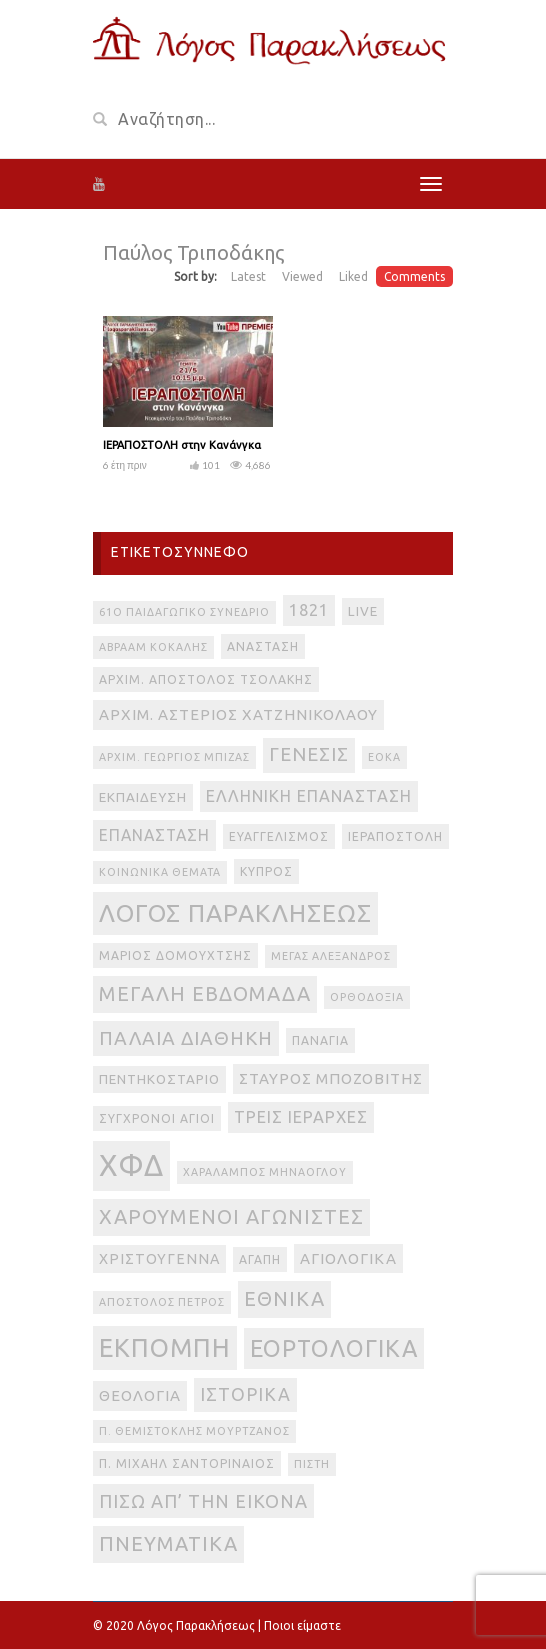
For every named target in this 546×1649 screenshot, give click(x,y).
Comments (414, 276)
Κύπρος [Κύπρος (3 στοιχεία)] (266, 871)
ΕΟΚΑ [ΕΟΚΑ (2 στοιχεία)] (384, 757)
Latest (248, 276)
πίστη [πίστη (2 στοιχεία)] (312, 1464)
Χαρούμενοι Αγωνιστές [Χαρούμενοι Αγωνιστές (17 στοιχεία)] (231, 1216)
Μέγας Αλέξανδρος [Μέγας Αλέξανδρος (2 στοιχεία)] (331, 956)
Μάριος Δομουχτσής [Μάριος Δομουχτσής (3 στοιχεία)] (175, 955)
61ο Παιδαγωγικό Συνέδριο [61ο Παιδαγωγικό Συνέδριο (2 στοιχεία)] (184, 612)
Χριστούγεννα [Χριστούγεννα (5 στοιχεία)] (159, 1259)
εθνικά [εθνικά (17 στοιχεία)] (284, 1298)
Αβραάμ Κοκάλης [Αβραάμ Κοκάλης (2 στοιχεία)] (153, 647)
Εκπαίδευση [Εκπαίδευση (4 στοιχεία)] (143, 797)
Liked (353, 276)
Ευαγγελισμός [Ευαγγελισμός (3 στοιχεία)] (279, 836)
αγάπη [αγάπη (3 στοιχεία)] (260, 1259)
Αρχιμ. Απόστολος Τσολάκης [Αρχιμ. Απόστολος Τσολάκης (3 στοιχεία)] (206, 679)
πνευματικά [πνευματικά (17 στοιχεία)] (168, 1543)
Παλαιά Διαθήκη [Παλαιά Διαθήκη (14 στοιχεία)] (186, 1038)
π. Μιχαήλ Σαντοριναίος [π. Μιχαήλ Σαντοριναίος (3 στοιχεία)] (187, 1463)
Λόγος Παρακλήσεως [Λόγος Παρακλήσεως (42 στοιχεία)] (235, 913)
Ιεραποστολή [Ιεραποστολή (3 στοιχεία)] (395, 836)
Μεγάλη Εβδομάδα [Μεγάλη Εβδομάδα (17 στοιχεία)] (205, 993)
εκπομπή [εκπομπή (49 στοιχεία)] (165, 1347)
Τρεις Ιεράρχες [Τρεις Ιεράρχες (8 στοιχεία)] (301, 1117)
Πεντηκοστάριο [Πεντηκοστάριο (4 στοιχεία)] (159, 1079)
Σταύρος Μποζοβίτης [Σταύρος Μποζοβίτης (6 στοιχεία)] (331, 1078)
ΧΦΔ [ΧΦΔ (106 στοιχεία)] (131, 1165)
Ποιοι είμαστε (302, 1625)
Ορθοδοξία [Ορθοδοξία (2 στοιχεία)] (367, 997)
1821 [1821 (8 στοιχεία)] (309, 610)
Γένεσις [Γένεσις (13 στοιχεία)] (309, 754)
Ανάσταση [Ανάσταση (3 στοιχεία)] (263, 646)
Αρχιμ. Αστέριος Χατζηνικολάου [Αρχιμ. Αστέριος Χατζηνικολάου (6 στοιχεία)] (238, 714)
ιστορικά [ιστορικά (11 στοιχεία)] (245, 1394)
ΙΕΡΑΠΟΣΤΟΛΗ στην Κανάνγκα (182, 445)
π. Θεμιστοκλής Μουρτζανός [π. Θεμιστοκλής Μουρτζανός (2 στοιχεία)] (194, 1431)
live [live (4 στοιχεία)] (363, 611)
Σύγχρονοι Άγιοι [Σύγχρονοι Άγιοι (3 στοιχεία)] (157, 1118)
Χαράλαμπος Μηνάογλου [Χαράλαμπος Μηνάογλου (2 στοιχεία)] (265, 1172)
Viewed (302, 276)
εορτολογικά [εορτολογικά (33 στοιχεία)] (334, 1348)
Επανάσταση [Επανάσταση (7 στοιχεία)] (154, 835)
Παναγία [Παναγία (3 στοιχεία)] (320, 1040)
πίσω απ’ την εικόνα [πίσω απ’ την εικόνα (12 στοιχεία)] (203, 1501)
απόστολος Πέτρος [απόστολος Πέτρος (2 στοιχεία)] (162, 1302)
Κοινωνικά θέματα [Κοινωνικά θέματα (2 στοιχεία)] (160, 872)
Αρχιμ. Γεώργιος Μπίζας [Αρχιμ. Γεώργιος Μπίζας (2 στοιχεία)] (174, 757)
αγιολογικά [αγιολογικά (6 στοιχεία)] (348, 1258)
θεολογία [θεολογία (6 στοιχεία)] (140, 1395)
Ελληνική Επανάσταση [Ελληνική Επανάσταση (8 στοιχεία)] (309, 796)
